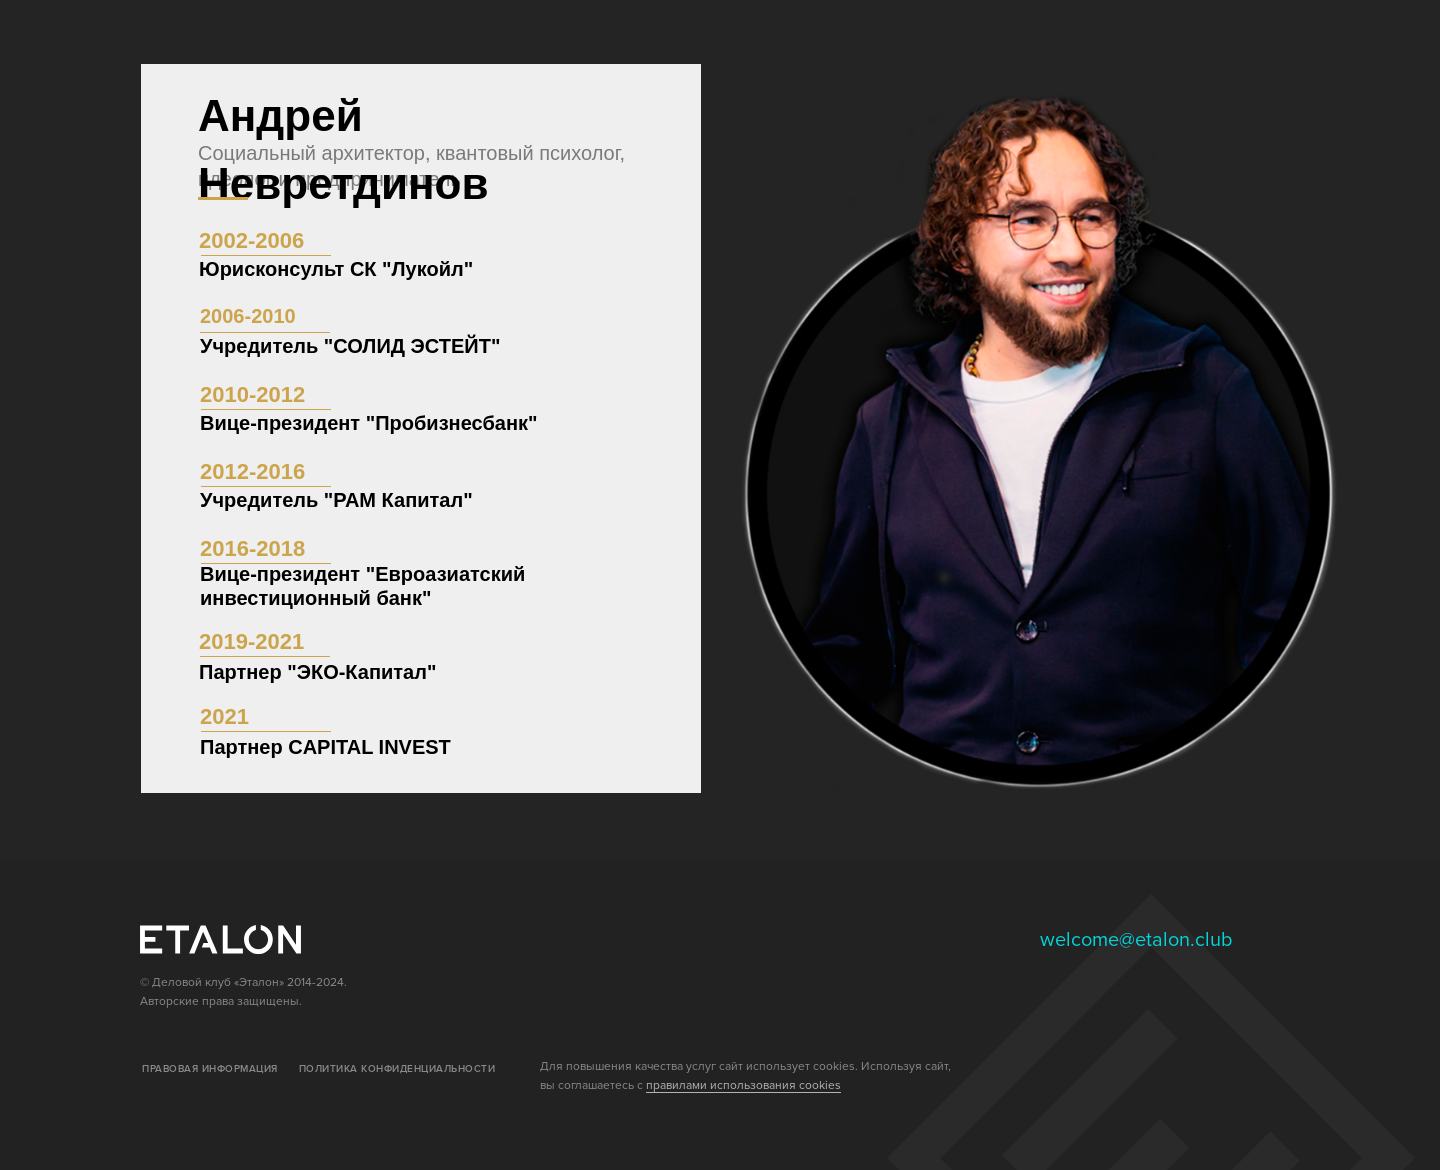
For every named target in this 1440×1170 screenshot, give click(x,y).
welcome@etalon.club (1136, 940)
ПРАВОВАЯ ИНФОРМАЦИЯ (210, 1069)
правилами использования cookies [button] (743, 1085)
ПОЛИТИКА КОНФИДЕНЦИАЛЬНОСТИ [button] (397, 1069)
